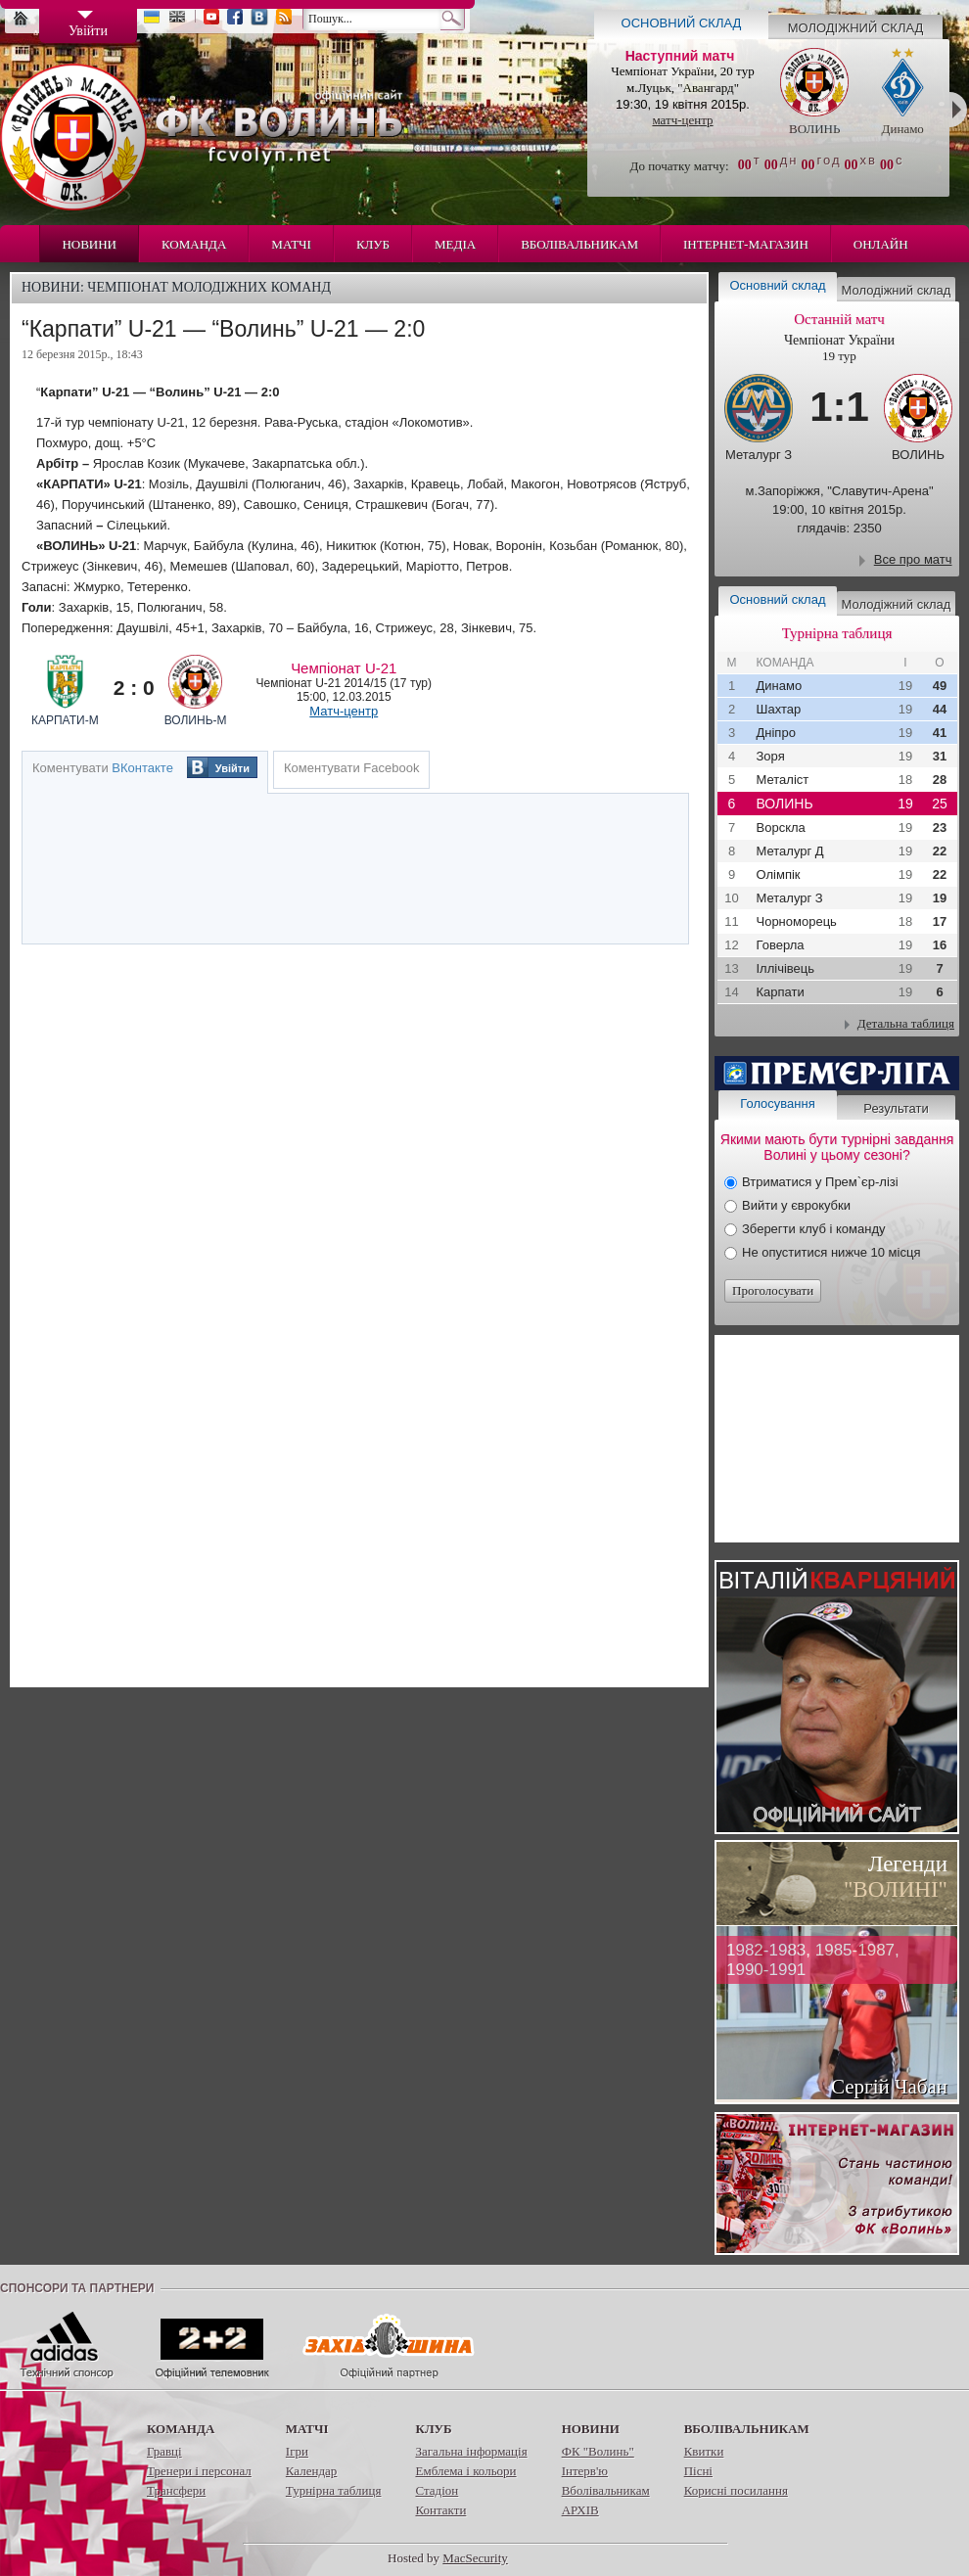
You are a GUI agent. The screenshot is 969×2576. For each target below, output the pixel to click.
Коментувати (102, 767)
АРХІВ (580, 2510)
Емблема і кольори (465, 2470)
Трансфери (176, 2490)
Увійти (232, 768)
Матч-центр (343, 711)
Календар (311, 2470)
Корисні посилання (736, 2490)
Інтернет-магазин (745, 244)
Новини (89, 244)
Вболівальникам (579, 244)
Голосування (777, 1103)
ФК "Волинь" (598, 2451)
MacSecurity (474, 2558)
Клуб (373, 244)
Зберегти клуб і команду (814, 1228)
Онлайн (881, 244)
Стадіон (436, 2490)
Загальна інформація (471, 2451)
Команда (194, 244)
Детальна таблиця (905, 1023)
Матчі (291, 244)
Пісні (698, 2470)
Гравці (164, 2451)
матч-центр (682, 120)
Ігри (297, 2451)
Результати (895, 1108)
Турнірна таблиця (334, 2490)
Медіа (455, 244)
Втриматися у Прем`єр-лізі (820, 1181)
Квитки (704, 2451)
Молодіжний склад (856, 28)
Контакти (440, 2510)
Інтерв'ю (585, 2470)
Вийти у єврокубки (796, 1205)
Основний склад (682, 23)
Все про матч (913, 559)
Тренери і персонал (199, 2470)
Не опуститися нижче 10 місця (831, 1252)
